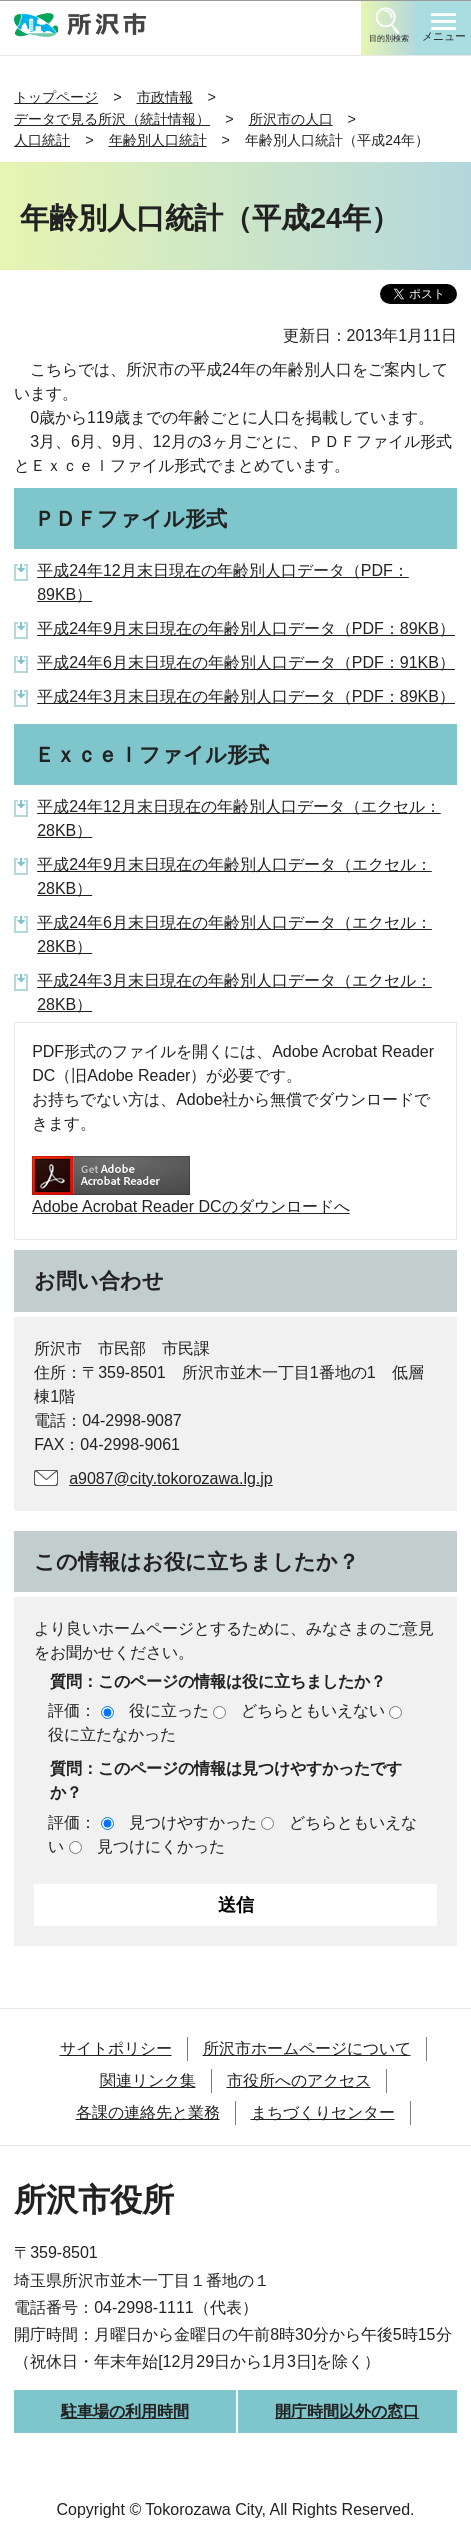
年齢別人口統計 (158, 140)
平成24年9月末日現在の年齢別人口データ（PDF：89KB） (246, 628)
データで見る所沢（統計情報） (112, 119)
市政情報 (165, 97)
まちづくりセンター (323, 2112)
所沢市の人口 (291, 119)
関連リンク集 (148, 2080)
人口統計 (42, 140)
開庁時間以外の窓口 (347, 2411)
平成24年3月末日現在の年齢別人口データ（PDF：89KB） (246, 696)
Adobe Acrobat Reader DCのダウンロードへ (190, 1185)
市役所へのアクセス (299, 2080)
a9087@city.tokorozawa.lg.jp (171, 1478)
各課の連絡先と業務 (148, 2112)
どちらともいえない (313, 1710)
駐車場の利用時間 (125, 2411)
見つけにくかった (161, 1846)
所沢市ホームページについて (307, 2048)
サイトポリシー (116, 2048)
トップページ (56, 97)
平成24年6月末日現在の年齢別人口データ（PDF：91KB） (246, 662)
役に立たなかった (112, 1734)
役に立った (169, 1710)
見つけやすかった (193, 1822)
